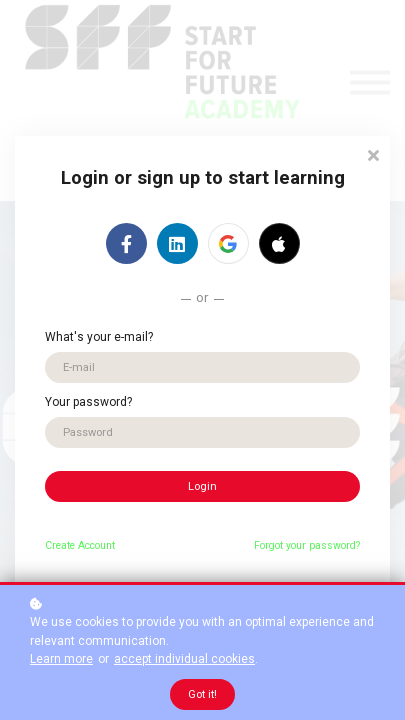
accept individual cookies (184, 659)
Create (60, 545)
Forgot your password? (307, 545)
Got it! (202, 694)
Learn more (61, 659)
